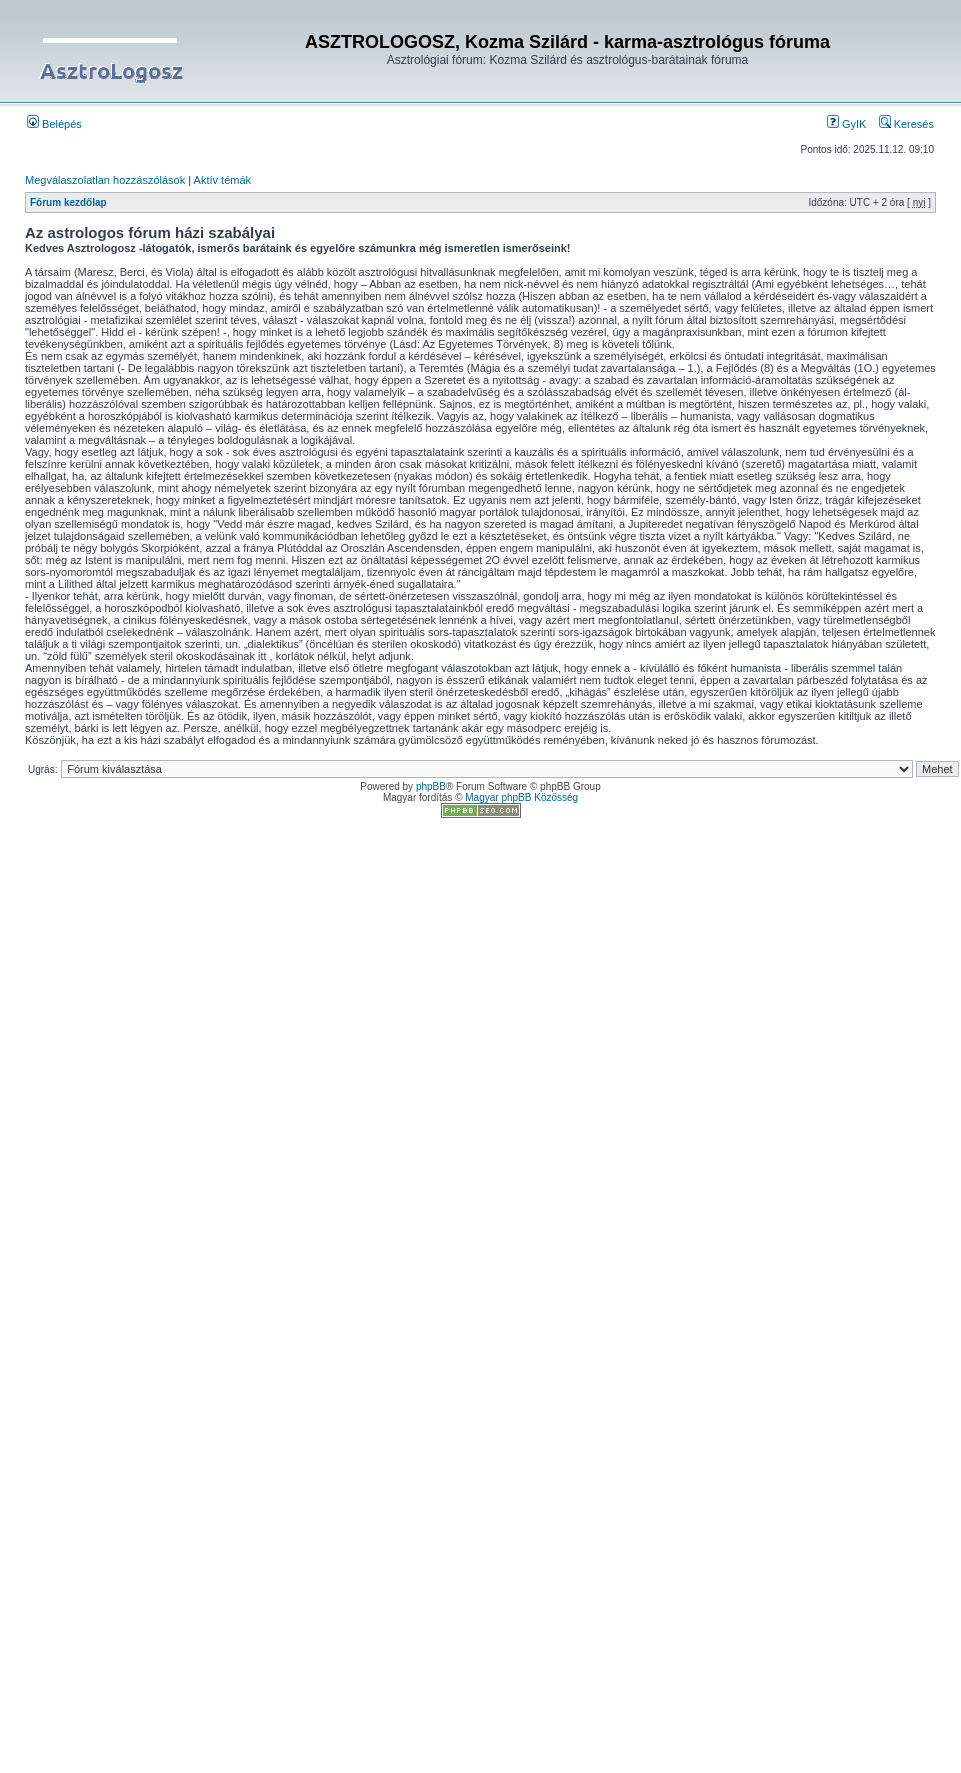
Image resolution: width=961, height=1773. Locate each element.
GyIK (847, 124)
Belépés (54, 124)
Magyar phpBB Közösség (521, 797)
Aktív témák (222, 180)
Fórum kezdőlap (68, 202)
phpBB (431, 786)
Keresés (906, 124)
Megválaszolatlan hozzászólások (105, 180)
